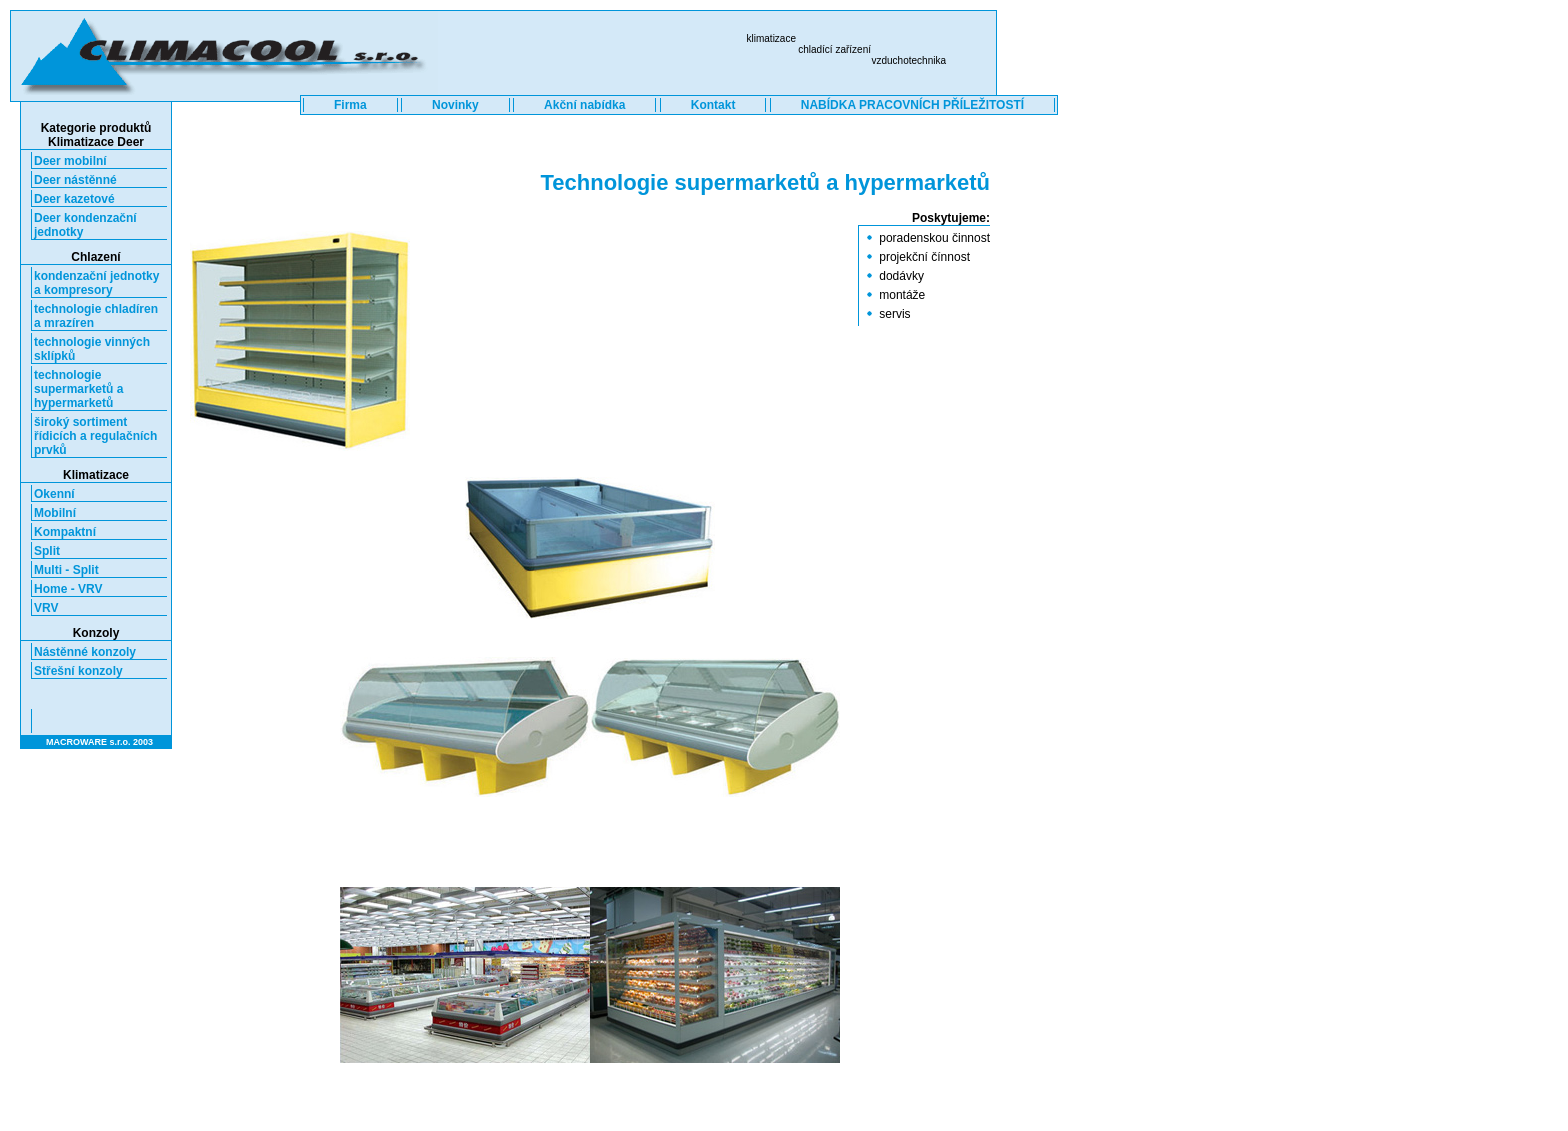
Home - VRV (68, 589)
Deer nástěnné (75, 180)
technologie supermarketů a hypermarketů (78, 389)
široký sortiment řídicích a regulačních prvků (95, 436)
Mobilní (55, 513)
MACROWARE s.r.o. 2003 (99, 742)
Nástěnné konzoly (85, 652)
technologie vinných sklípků (92, 349)
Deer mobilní (70, 161)
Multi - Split (66, 570)
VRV (46, 608)
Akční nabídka (584, 105)
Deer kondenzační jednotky (85, 225)
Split (47, 551)
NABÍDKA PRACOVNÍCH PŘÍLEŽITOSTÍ (912, 105)
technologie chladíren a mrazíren (96, 316)
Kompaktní (65, 532)
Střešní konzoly (78, 671)
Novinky (455, 105)
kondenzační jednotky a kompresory (96, 283)
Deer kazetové (74, 199)
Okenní (54, 494)
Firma (350, 105)
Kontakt (713, 105)
